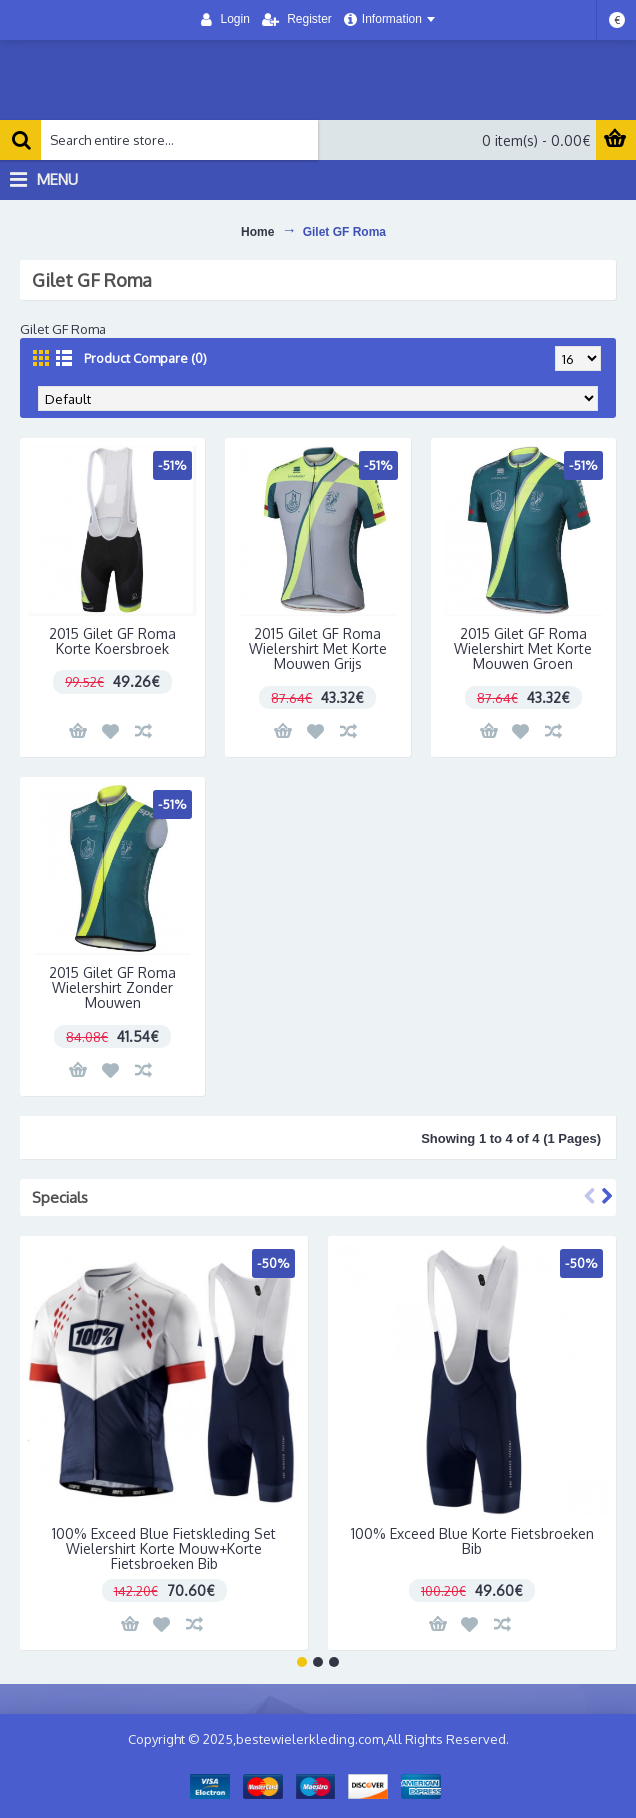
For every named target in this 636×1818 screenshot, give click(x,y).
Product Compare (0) (145, 358)
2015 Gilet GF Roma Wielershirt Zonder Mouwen (112, 988)
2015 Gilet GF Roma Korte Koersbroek (112, 641)
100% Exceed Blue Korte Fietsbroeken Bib (472, 1541)
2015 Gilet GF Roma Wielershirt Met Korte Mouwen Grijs (318, 649)
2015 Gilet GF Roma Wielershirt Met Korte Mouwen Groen (523, 649)
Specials (60, 1197)
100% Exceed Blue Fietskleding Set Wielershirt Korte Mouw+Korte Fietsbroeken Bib (164, 1549)
